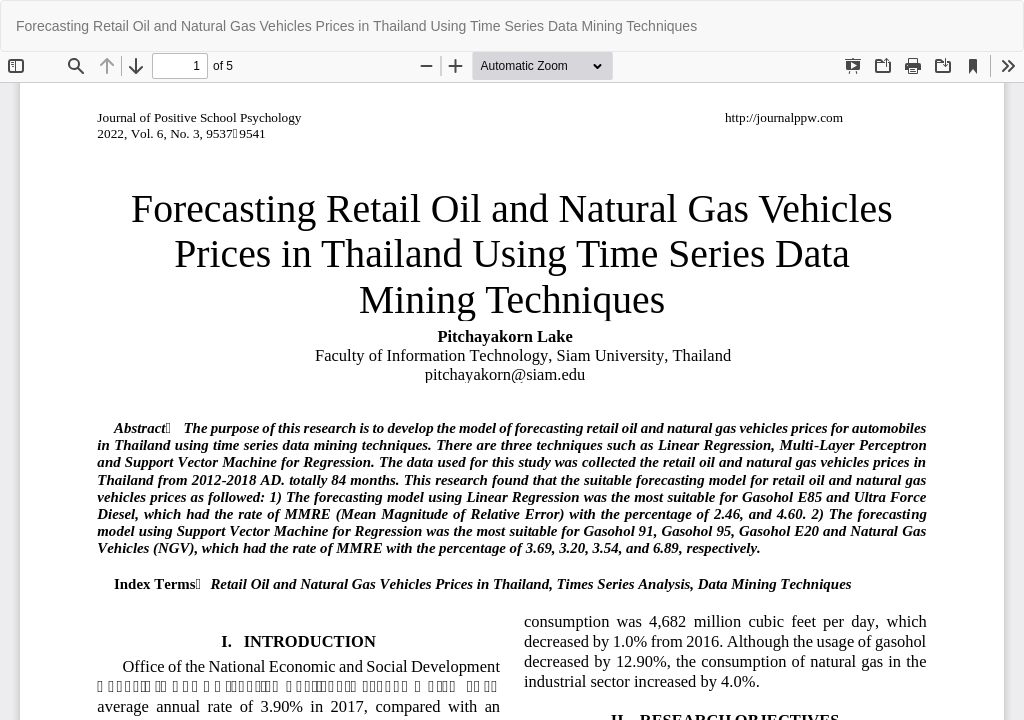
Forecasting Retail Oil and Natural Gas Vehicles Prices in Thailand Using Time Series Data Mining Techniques (356, 26)
